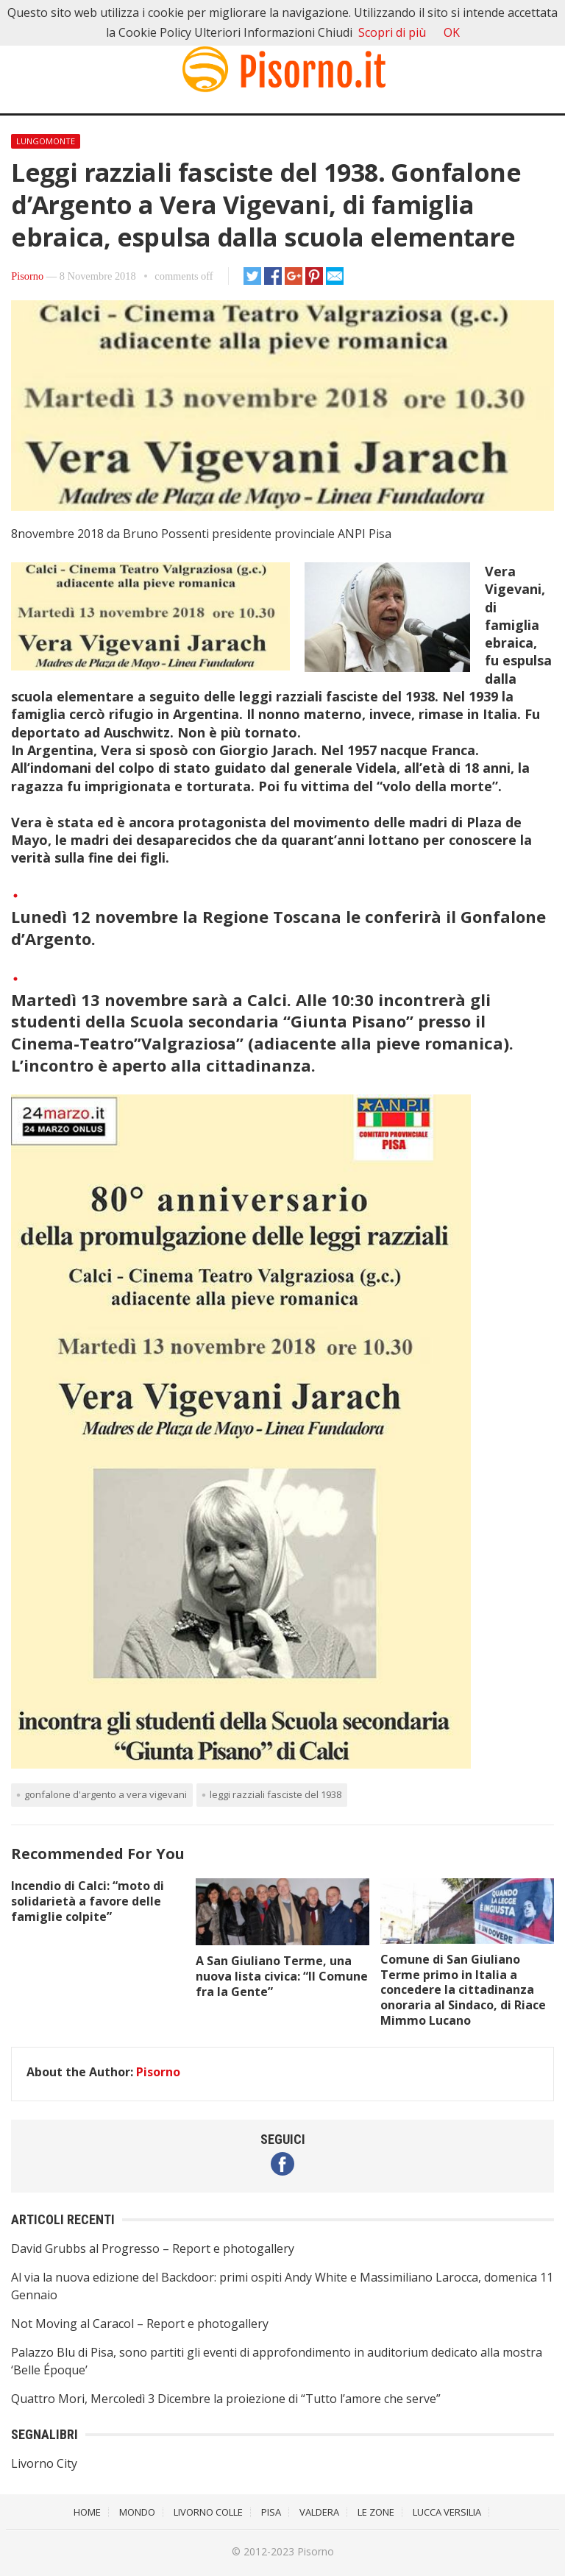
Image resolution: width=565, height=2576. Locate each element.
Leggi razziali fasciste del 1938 (275, 1794)
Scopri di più (392, 32)
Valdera (319, 2512)
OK (452, 32)
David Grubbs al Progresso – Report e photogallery (152, 2248)
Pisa (271, 2512)
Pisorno (27, 276)
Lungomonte (45, 140)
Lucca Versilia (447, 2512)
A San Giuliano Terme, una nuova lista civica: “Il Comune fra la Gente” (282, 1976)
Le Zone (376, 2512)
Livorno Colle (208, 2512)
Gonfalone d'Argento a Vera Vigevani (105, 1794)
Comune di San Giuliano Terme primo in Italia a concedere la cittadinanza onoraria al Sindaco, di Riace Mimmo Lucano (463, 1989)
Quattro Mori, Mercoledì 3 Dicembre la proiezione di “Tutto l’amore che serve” (226, 2399)
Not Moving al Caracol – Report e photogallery (140, 2323)
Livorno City (44, 2463)
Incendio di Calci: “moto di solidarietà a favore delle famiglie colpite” (87, 1901)
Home (87, 2512)
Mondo (137, 2512)
